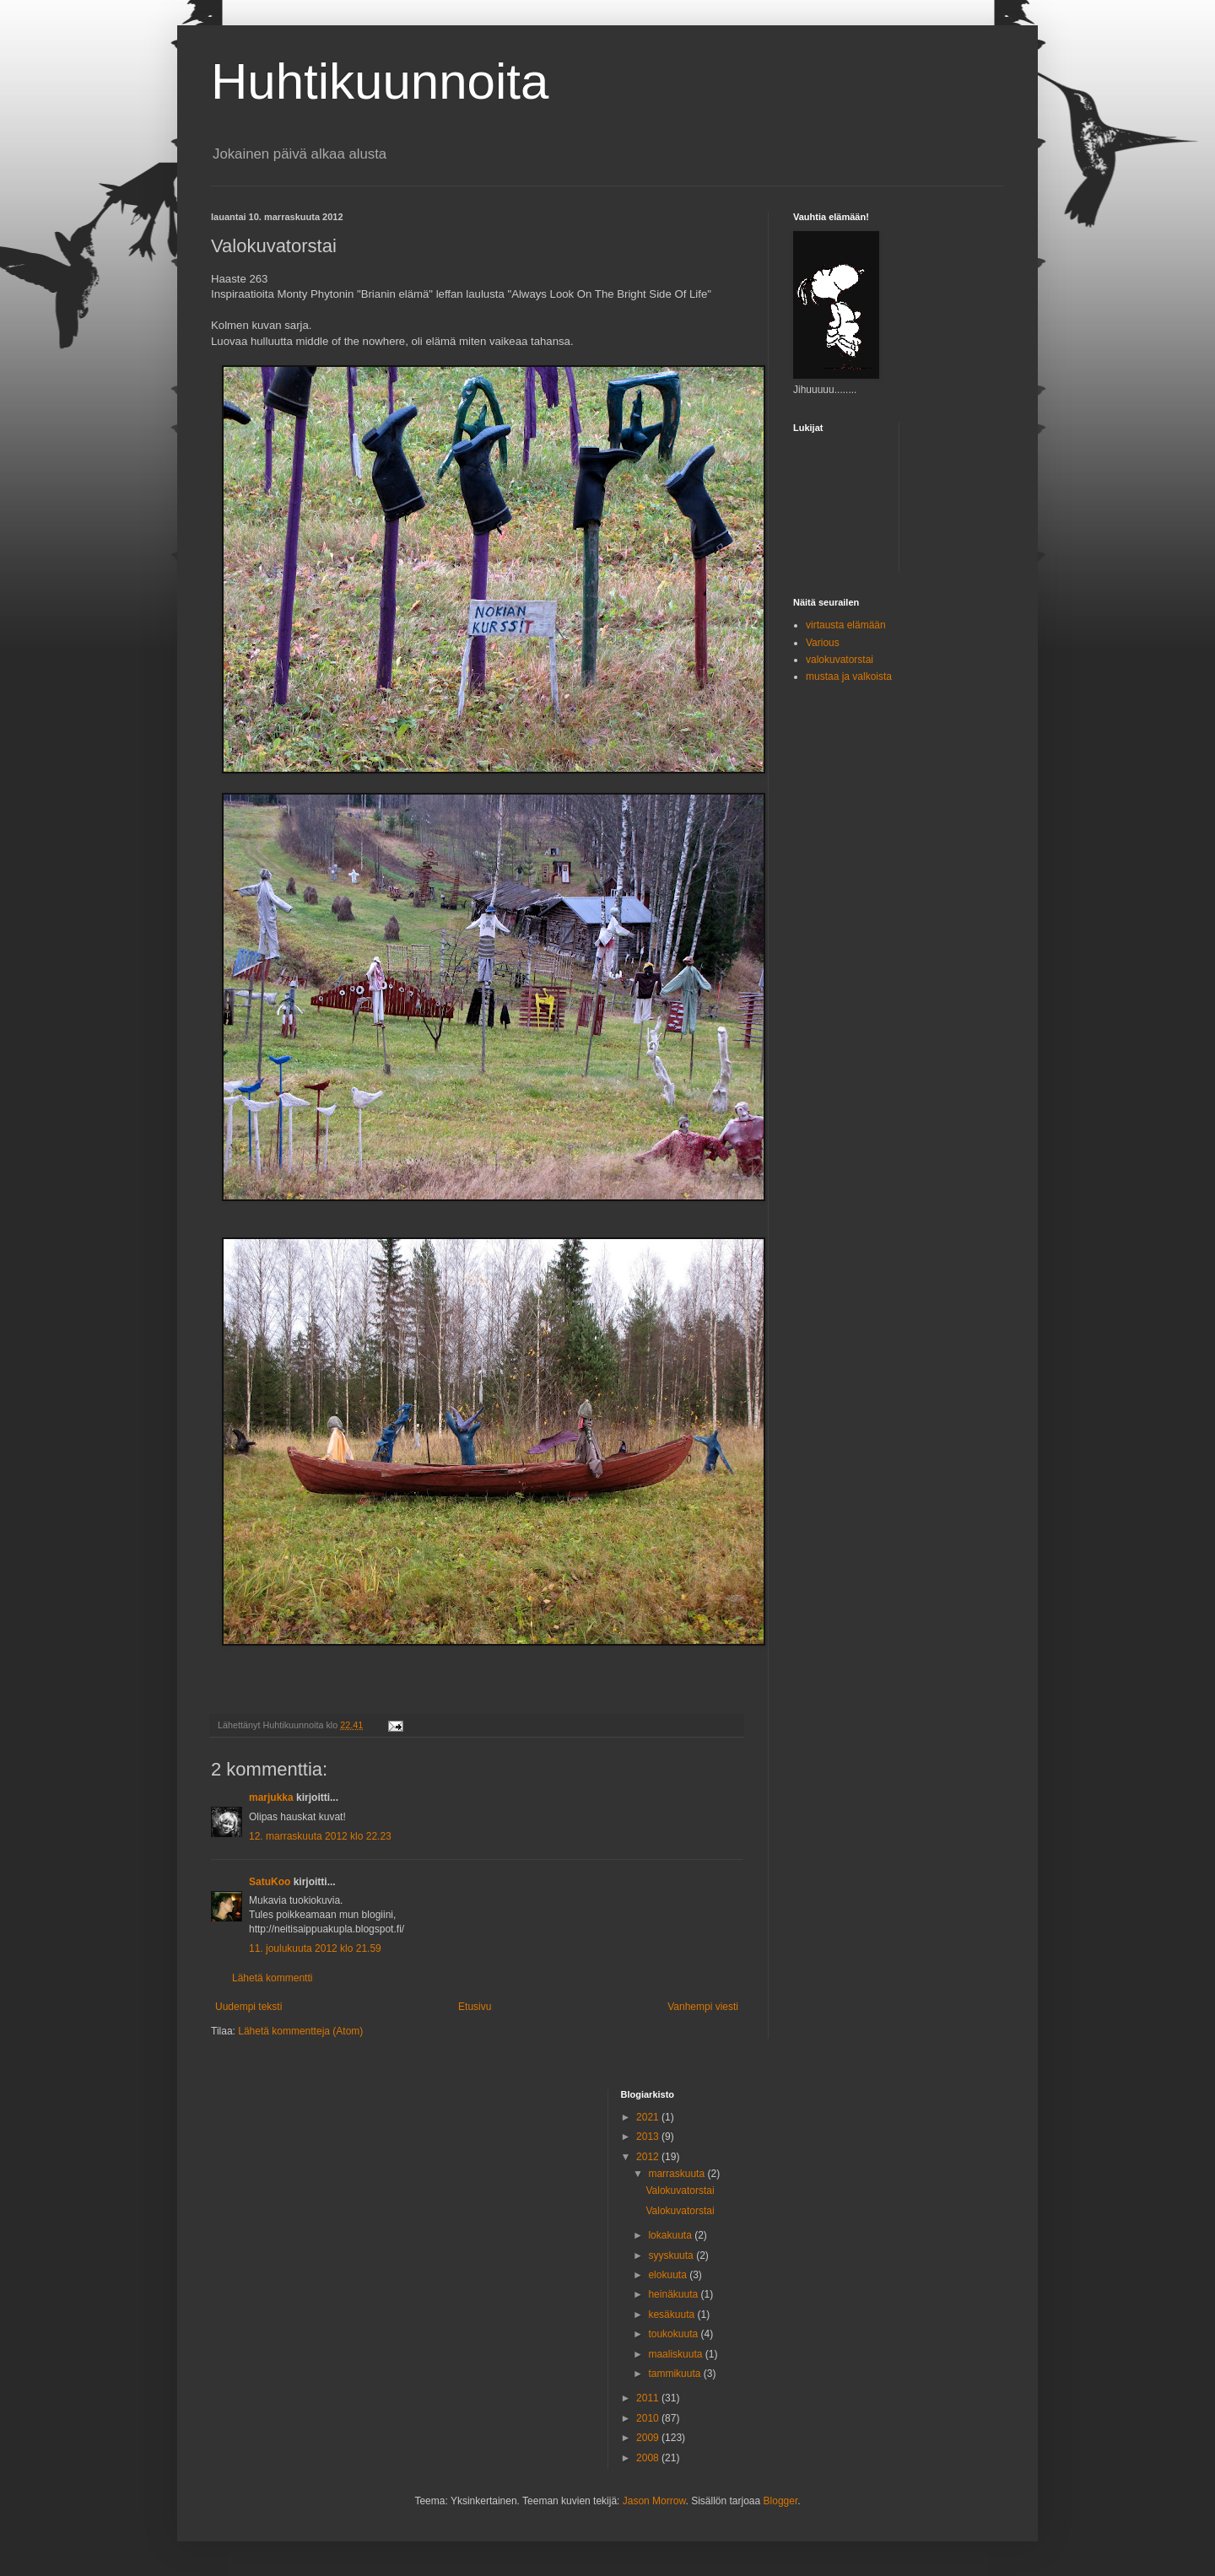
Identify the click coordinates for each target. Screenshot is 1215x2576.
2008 (649, 2458)
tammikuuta (675, 2373)
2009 (649, 2438)
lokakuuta (671, 2235)
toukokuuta (674, 2334)
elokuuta (668, 2275)
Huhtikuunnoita (379, 81)
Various (823, 643)
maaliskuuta (676, 2354)
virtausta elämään (846, 625)
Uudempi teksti (248, 2007)
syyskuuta (672, 2255)
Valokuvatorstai (679, 2190)
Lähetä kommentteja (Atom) (300, 2031)
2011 (649, 2398)
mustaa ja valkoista (849, 676)
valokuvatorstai (839, 660)
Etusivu (474, 2007)
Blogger (781, 2501)
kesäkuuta (672, 2314)
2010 (649, 2418)
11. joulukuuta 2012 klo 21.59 (315, 1948)
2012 (649, 2157)
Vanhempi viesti (702, 2007)
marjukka (271, 1797)
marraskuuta (677, 2174)
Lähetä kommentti (272, 1978)
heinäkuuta (674, 2294)
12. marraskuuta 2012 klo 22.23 (320, 1836)
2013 (649, 2136)
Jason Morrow (654, 2501)
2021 (649, 2117)
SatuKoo (269, 1882)
